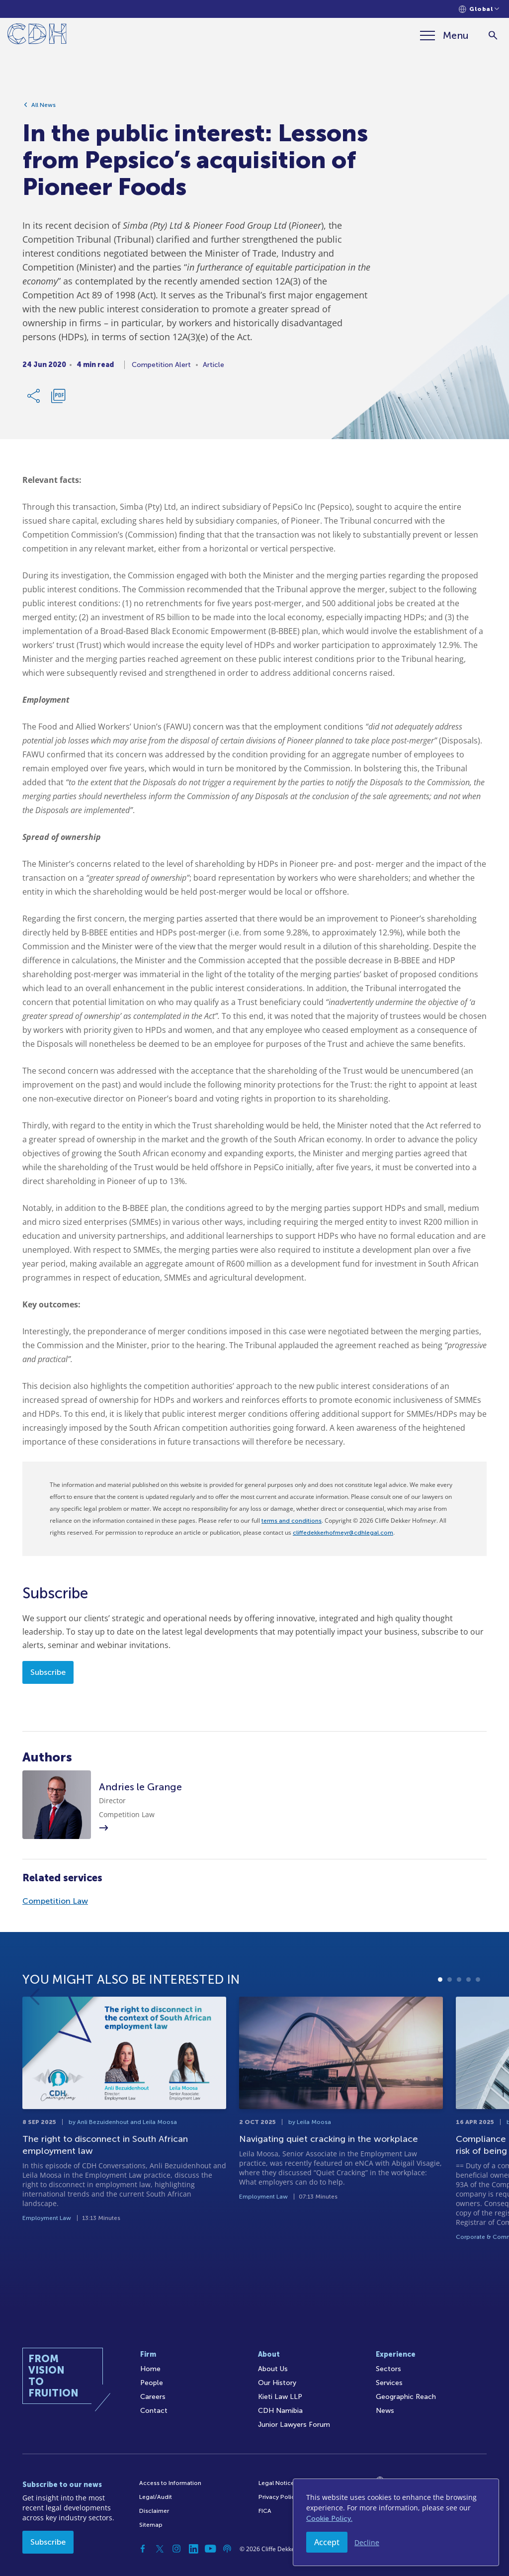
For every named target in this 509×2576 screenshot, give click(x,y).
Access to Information (170, 2483)
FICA (264, 2510)
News (385, 2410)
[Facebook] (143, 2549)
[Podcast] (227, 2549)
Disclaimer (154, 2510)
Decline (366, 2542)
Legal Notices (277, 2483)
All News (43, 104)
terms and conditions (291, 1520)
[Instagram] (176, 2549)
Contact (154, 2410)
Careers (153, 2396)
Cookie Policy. (329, 2518)
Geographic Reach (406, 2396)
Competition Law (55, 1901)
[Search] (493, 35)
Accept (326, 2542)
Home (150, 2369)
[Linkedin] (193, 2549)
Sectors (388, 2369)
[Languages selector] (479, 9)
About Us (273, 2369)
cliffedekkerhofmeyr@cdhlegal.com (343, 1532)
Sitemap (151, 2524)
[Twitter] (160, 2549)
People (151, 2383)
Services (389, 2383)
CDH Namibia (280, 2410)
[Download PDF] (58, 396)
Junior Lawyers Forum (294, 2424)
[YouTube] (210, 2549)
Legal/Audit (155, 2496)
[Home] (37, 35)
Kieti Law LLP (280, 2396)
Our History (277, 2383)
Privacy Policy (278, 2496)
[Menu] (444, 35)
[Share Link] (34, 396)
